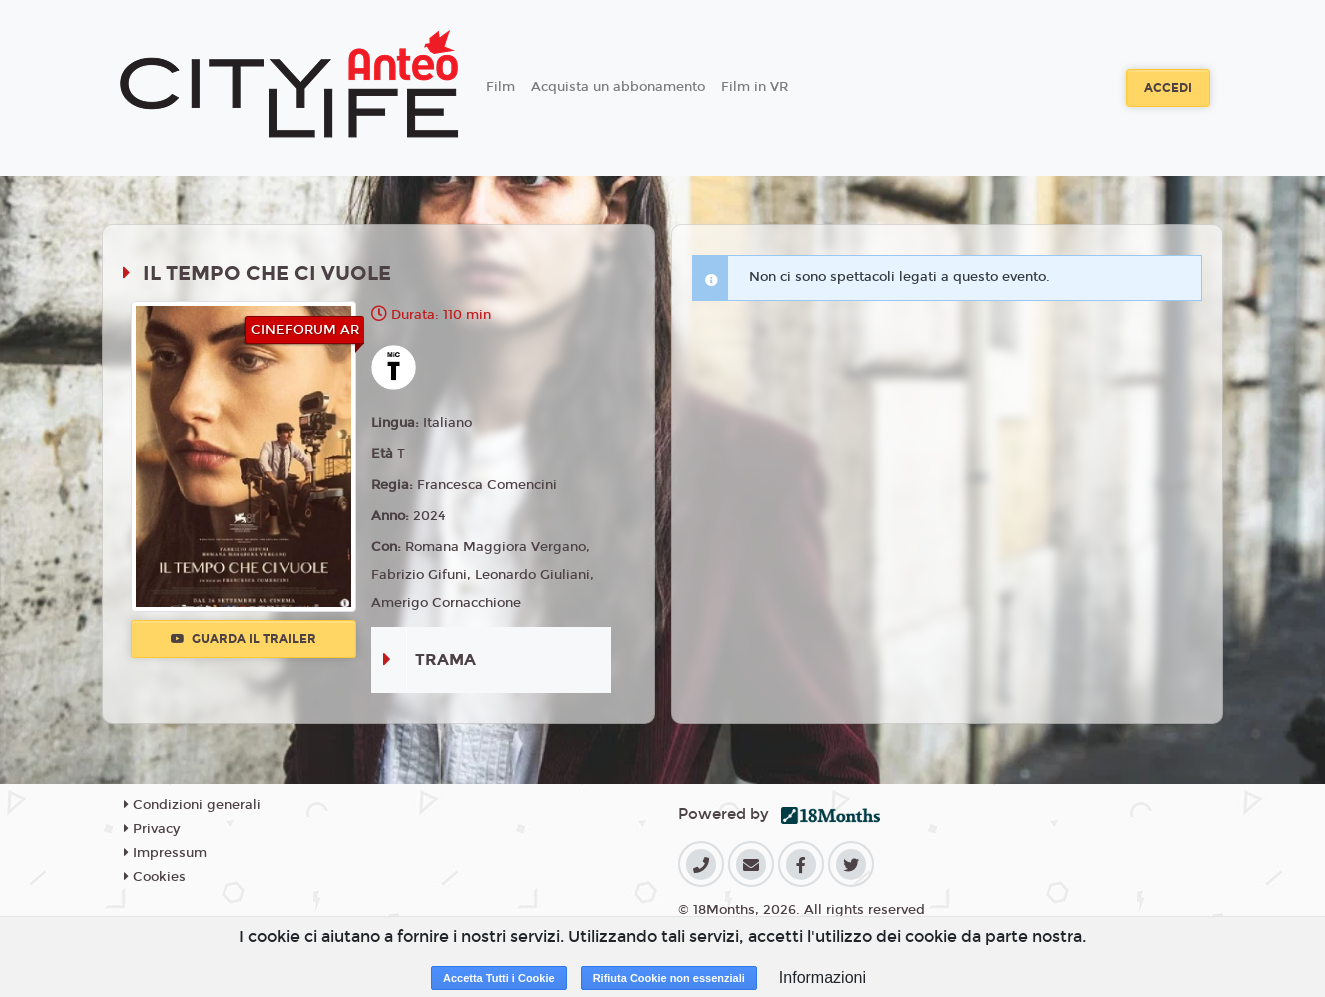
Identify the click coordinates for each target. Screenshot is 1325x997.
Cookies (155, 877)
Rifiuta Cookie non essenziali (669, 978)
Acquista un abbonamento (618, 87)
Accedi (1168, 88)
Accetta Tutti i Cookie (499, 978)
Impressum (165, 853)
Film (500, 87)
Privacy (152, 829)
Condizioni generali (192, 805)
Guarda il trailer (243, 639)
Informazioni (822, 977)
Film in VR (754, 87)
